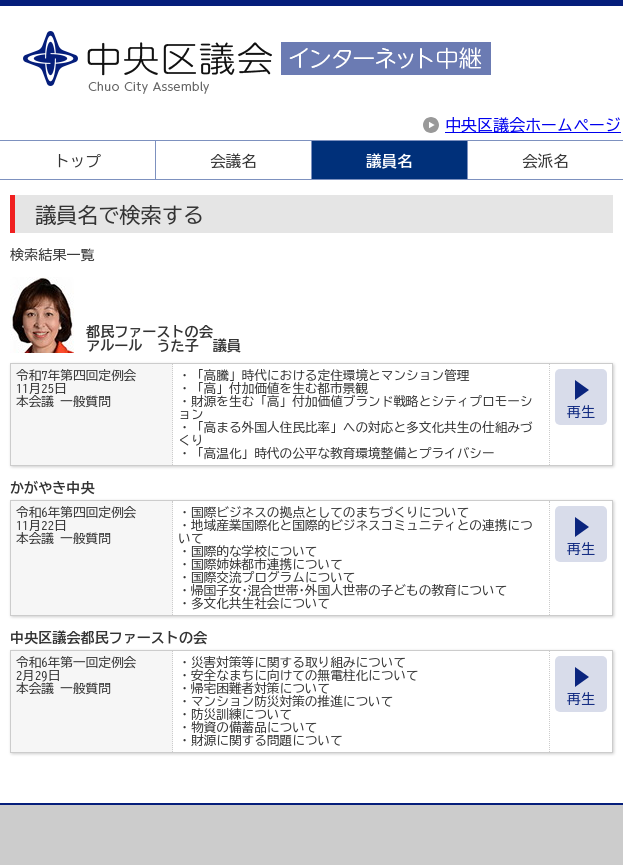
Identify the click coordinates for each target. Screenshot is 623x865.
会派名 (545, 161)
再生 (581, 412)
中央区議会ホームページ (533, 125)
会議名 (233, 161)
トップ (77, 161)
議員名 (389, 161)
